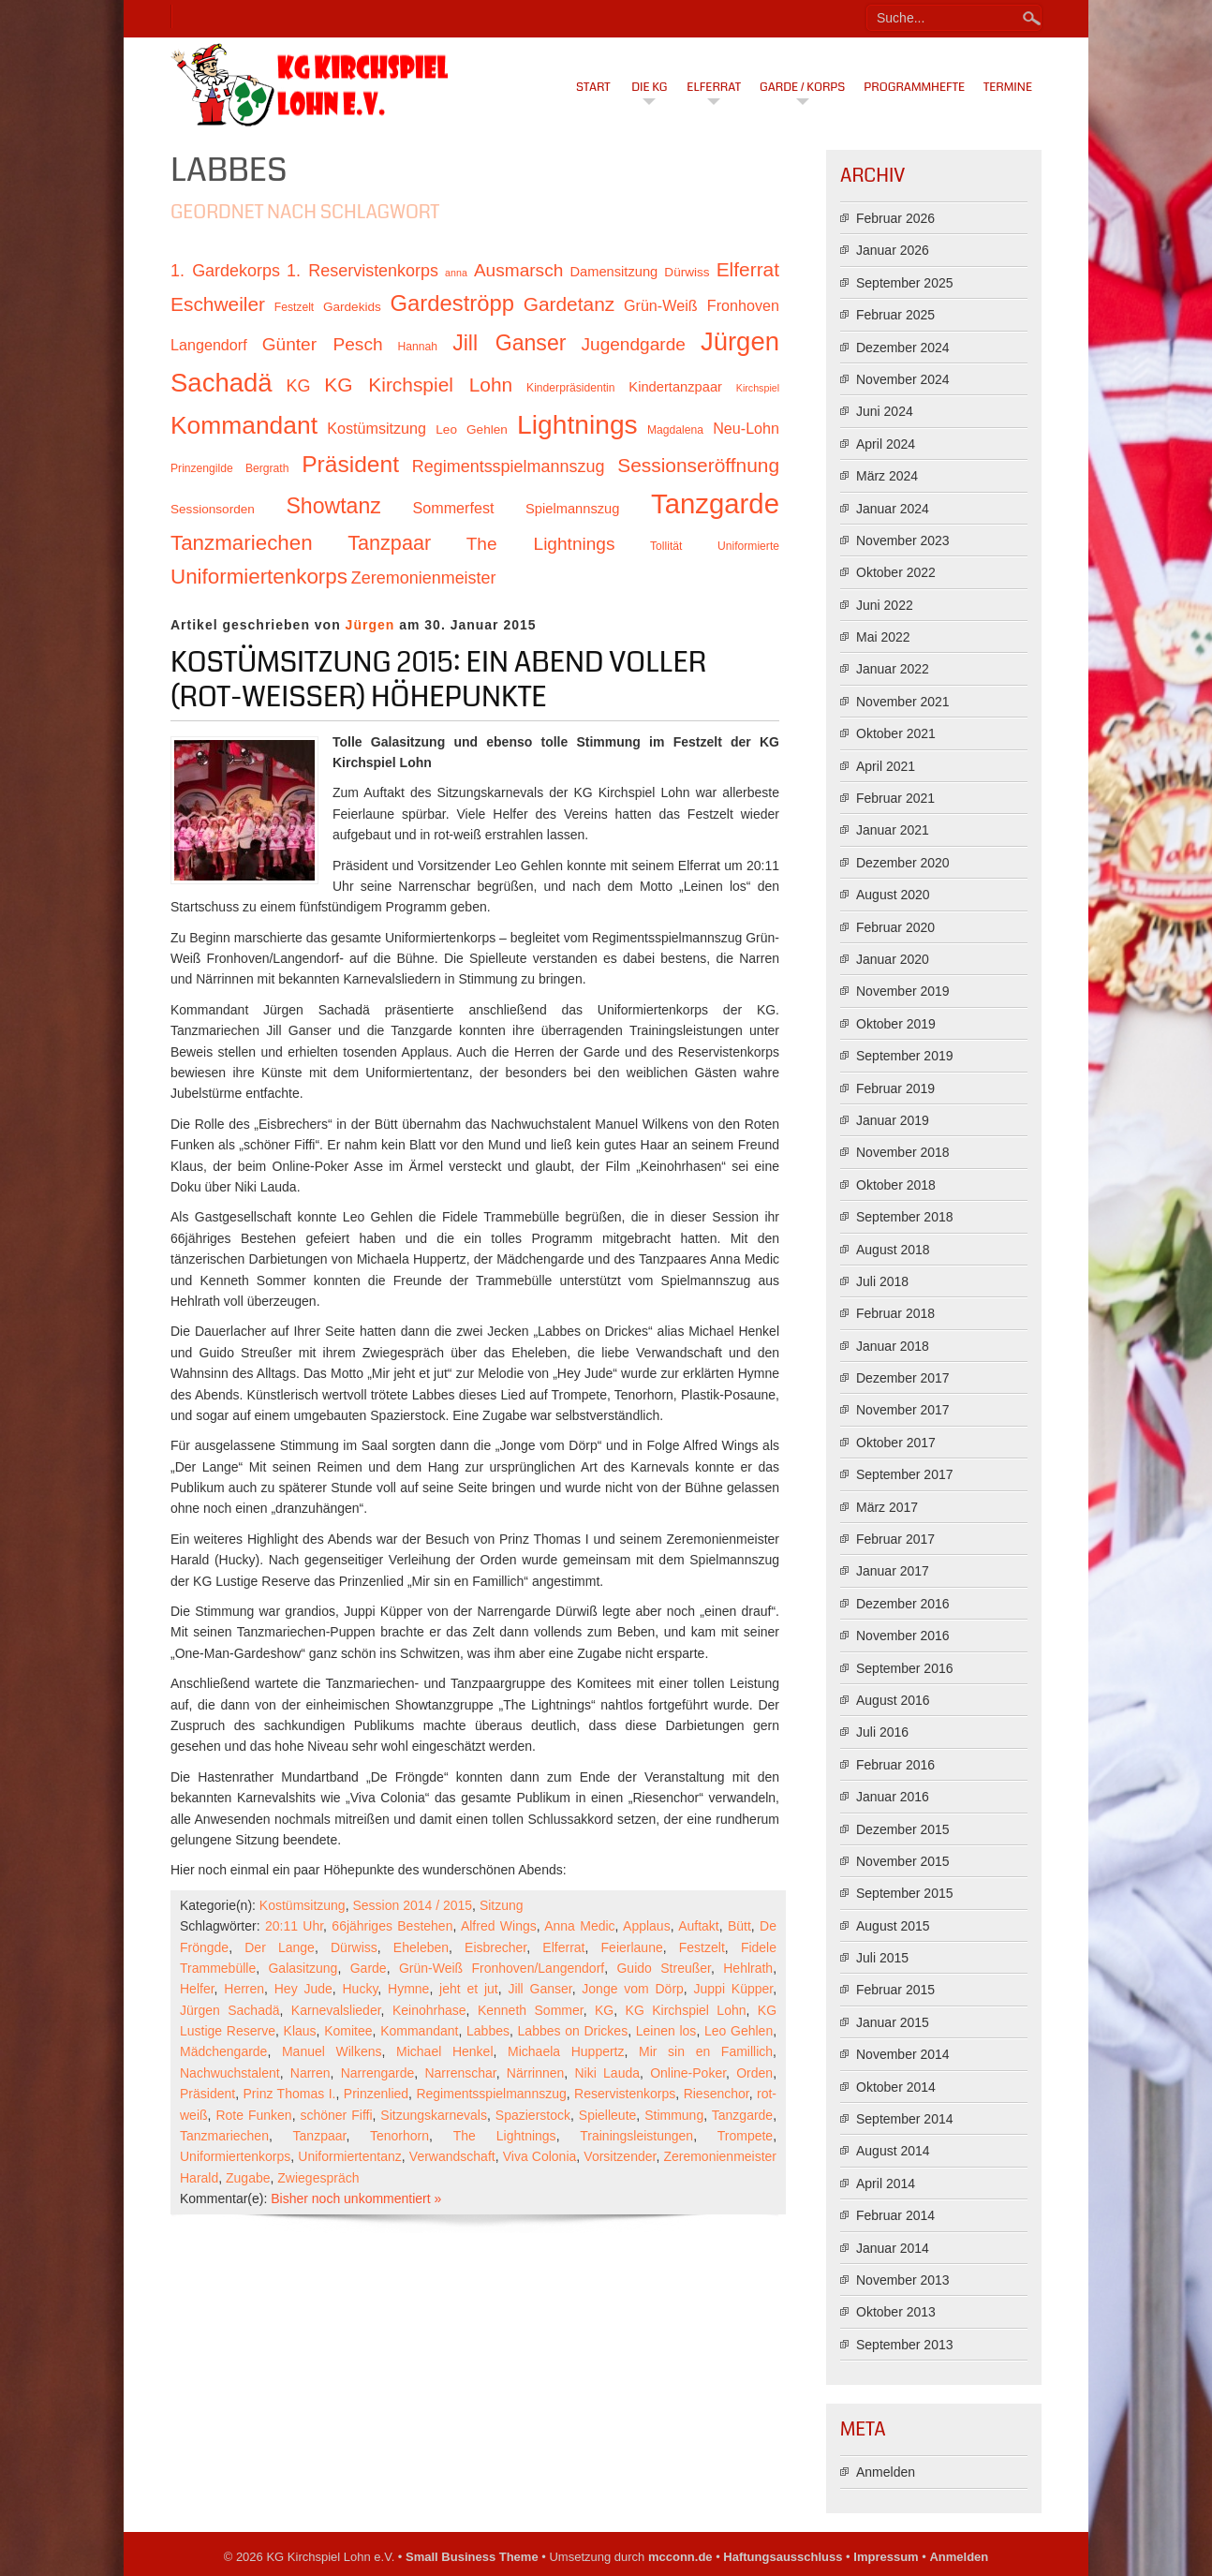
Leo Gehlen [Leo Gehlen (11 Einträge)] (472, 429)
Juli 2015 (882, 1957)
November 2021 (903, 701)
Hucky (359, 1988)
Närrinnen (535, 2072)
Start (593, 87)
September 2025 (904, 282)
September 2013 (904, 2344)
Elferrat (714, 87)
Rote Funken (253, 2115)
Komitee (348, 2030)
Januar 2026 (892, 250)
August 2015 (893, 1925)
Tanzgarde (742, 2115)
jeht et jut (468, 1988)
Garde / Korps (802, 87)
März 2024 (887, 475)
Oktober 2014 (896, 2087)
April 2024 (885, 444)
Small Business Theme (472, 2557)
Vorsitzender (620, 2156)
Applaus (647, 1925)
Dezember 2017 (903, 1377)
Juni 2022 (884, 605)
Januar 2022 (892, 668)
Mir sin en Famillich (706, 2051)
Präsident (207, 2093)
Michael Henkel (444, 2051)
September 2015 (904, 1893)
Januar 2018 (892, 1346)
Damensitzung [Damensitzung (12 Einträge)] (613, 271)
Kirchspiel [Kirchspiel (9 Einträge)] (757, 387)
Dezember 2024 (903, 347)
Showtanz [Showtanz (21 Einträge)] (333, 506)
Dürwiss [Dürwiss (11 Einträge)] (686, 272)
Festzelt (702, 1947)
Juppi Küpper (734, 1988)
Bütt (739, 1925)
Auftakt (698, 1925)
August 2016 (893, 1700)
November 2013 (903, 2280)
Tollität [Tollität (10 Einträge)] (666, 546)
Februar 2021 (895, 798)
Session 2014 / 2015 (412, 1905)
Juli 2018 (882, 1281)
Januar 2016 (892, 1796)
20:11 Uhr (294, 1925)
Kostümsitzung (302, 1905)
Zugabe (248, 2177)
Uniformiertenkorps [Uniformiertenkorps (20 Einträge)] (258, 576)
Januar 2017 (892, 1570)
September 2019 (904, 1055)
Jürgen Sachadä (230, 2010)
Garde (368, 1968)
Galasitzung (302, 1968)
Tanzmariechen (224, 2135)
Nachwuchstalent (230, 2072)
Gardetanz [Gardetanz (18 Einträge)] (569, 304)
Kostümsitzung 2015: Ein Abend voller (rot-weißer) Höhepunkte (438, 680)
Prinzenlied (376, 2093)
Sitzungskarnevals (433, 2115)
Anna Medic (579, 1925)
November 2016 (903, 1635)
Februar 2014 (895, 2215)
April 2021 (885, 766)
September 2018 (904, 1216)
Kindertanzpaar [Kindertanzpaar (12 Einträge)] (675, 386)
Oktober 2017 (896, 1442)
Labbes (488, 2030)
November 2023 (903, 540)
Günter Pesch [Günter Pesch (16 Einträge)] (322, 344)
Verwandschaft (452, 2156)
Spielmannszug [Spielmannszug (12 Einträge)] (572, 508)
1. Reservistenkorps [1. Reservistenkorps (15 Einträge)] (362, 270)
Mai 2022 (883, 636)
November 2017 (903, 1409)
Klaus (300, 2030)
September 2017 (904, 1474)
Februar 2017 (895, 1539)
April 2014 (885, 2183)
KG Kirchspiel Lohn (686, 2010)
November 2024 (903, 379)
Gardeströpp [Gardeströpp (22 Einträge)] (452, 303)
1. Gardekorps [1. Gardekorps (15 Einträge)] (225, 270)
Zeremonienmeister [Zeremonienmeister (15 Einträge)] (423, 578)
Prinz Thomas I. (290, 2093)
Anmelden (885, 2472)
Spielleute (608, 2115)
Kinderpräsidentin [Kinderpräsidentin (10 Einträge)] (570, 387)
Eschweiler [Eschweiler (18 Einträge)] (217, 304)
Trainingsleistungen (636, 2135)
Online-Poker (688, 2072)
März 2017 (887, 1507)
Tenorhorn (399, 2135)
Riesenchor (716, 2093)
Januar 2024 (892, 508)
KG (604, 2010)
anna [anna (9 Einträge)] (456, 272)
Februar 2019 (895, 1088)
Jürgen (370, 624)
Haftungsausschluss (782, 2557)
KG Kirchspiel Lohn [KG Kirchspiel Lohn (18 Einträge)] (418, 384)
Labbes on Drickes (573, 2030)
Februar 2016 (895, 1764)
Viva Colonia (540, 2156)
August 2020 (893, 894)
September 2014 (904, 2118)
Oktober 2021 (896, 733)
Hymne (408, 1988)
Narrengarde (378, 2072)
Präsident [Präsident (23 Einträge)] (350, 464)
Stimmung (673, 2115)
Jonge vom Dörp (633, 1988)
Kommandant (419, 2030)
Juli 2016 (882, 1732)
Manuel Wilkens (332, 2051)
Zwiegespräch (318, 2177)
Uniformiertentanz (350, 2156)
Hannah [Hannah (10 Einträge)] (417, 346)
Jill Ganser (539, 1988)
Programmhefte (914, 87)
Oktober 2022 (896, 572)
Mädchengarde (223, 2051)
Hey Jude (303, 1988)
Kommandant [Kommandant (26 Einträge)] (244, 425)
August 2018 (893, 1249)
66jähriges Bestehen (392, 1925)
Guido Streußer (663, 1968)
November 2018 (903, 1152)
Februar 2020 (895, 927)
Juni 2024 (884, 411)
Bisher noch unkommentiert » (356, 2198)
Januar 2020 (892, 959)
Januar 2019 (892, 1120)
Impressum (885, 2557)
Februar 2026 (895, 218)
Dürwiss (354, 1947)
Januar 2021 (892, 829)
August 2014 (893, 2150)
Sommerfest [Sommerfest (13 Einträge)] (453, 507)
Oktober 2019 (896, 1023)
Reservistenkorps (624, 2093)
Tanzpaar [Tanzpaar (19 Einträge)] (389, 543)
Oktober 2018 (896, 1184)
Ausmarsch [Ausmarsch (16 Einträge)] (518, 270)
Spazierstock (532, 2115)
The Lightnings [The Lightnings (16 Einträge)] (540, 544)
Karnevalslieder (336, 2010)
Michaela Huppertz (566, 2051)
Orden (754, 2072)
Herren (244, 1988)
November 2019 (903, 991)
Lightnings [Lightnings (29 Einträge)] (577, 424)
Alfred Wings (499, 1925)
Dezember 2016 (903, 1603)
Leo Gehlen (738, 2030)
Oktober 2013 (896, 2311)
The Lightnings (504, 2135)
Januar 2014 (892, 2248)
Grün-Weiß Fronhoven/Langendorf (501, 1968)
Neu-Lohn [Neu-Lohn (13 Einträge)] (746, 428)
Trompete (745, 2135)
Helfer (197, 1988)
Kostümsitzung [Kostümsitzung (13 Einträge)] (376, 428)
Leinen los (666, 2030)
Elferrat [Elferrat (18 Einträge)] (748, 269)
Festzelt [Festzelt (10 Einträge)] (294, 307)
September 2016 (904, 1668)
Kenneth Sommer (531, 2010)
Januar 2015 (892, 2022)
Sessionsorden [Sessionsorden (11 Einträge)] (212, 509)
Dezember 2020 (903, 862)
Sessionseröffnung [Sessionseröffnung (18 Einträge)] (698, 465)
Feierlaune (632, 1947)
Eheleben (421, 1947)
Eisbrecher (495, 1947)
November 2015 (903, 1861)
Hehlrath (748, 1968)
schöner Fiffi (336, 2115)
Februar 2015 (895, 1989)
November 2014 (903, 2054)
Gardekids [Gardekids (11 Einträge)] (352, 307)
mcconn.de (680, 2557)
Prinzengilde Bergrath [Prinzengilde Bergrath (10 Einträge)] (229, 468)
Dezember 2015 (903, 1829)
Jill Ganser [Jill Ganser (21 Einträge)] (509, 343)
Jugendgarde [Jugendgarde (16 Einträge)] (633, 344)
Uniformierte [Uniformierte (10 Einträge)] (748, 546)
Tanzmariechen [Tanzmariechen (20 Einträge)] (241, 543)
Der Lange (279, 1947)
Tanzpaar (320, 2135)
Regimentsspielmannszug (491, 2093)
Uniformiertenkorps (235, 2156)
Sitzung (502, 1905)
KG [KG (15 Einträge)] (298, 386)
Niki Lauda (607, 2072)
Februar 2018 (895, 1313)
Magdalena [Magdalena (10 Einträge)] (675, 430)
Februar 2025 (895, 314)
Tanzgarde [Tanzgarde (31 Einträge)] (715, 503)
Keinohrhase (429, 2010)
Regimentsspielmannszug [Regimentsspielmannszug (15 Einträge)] (508, 466)
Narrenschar (459, 2072)
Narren (310, 2072)
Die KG (649, 87)
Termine (1007, 87)
